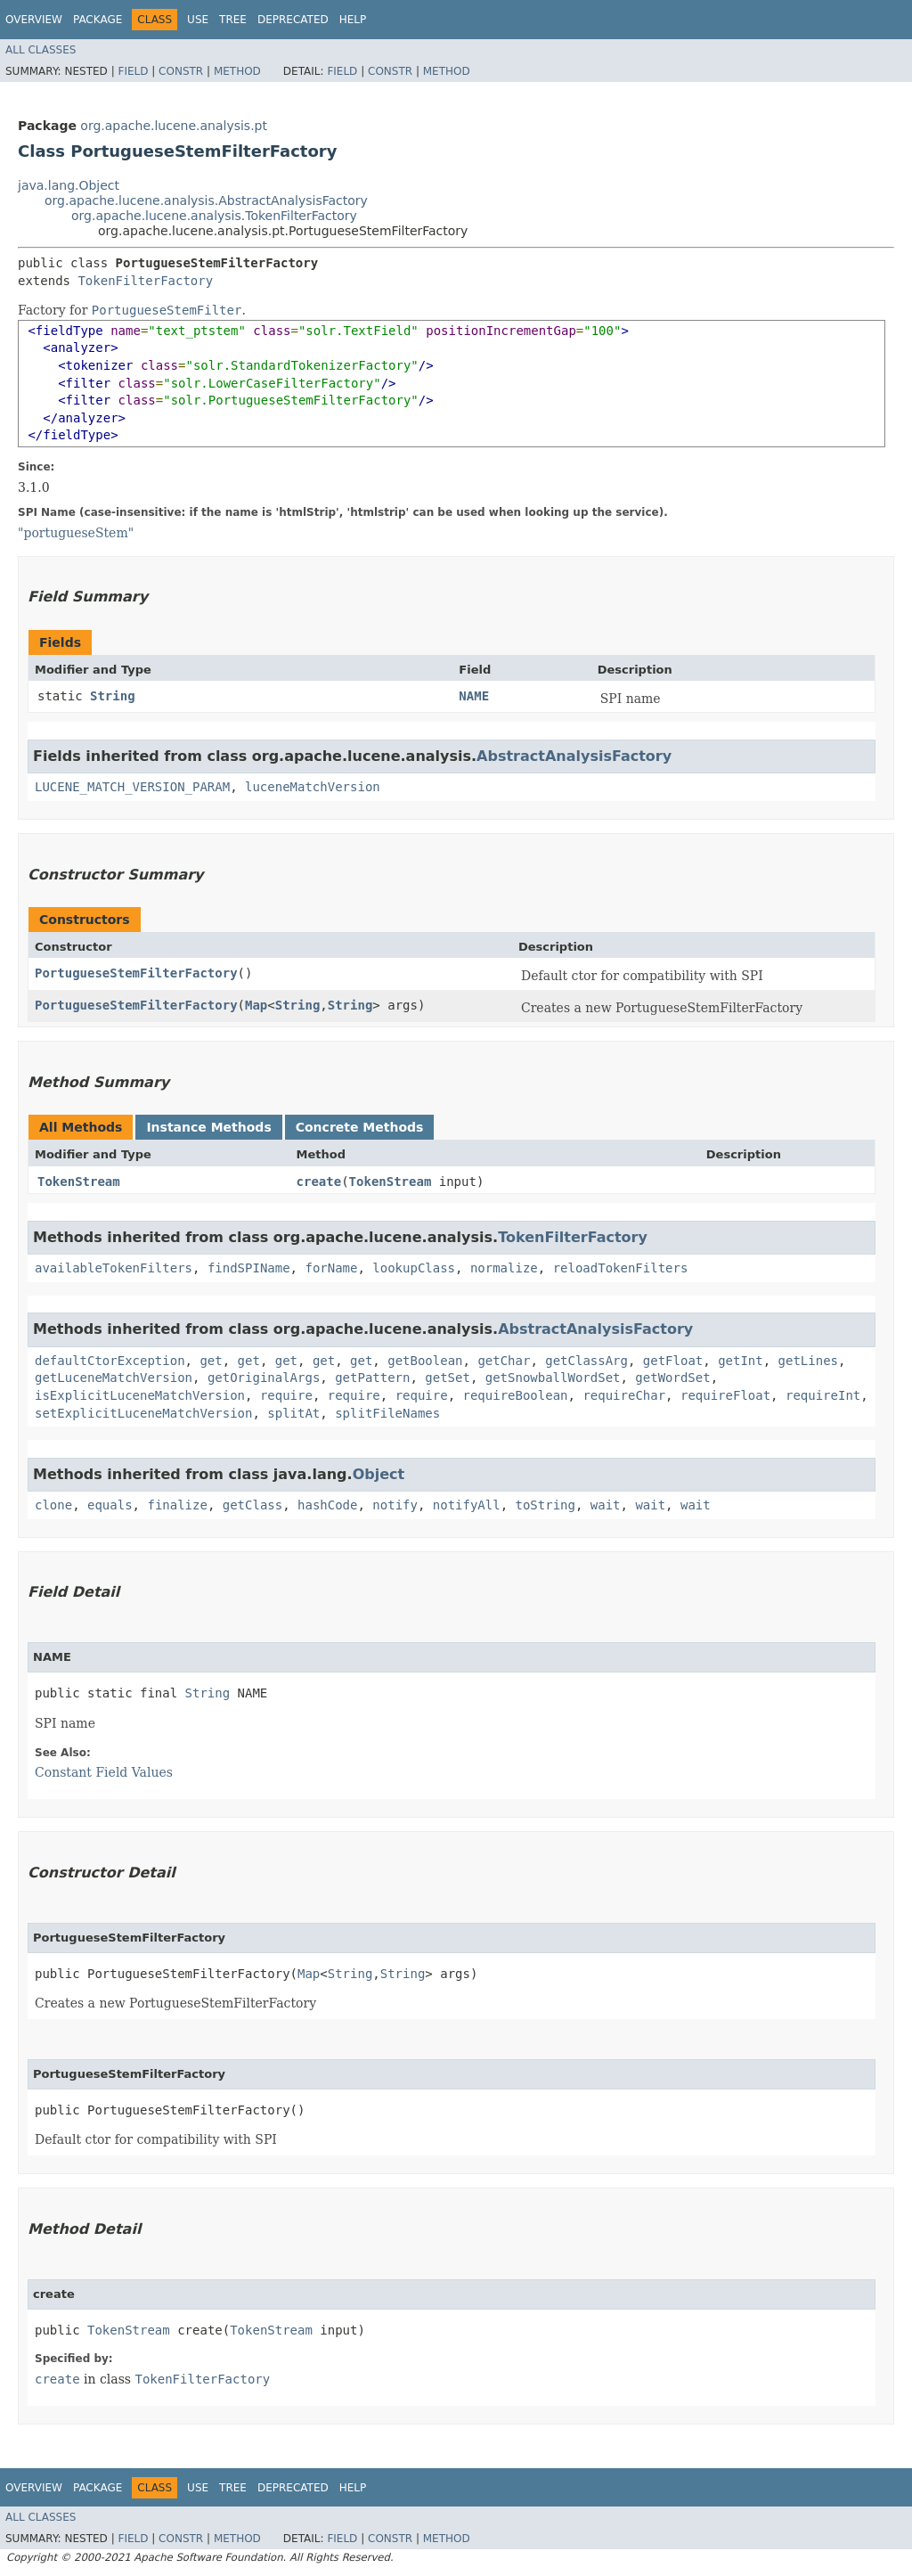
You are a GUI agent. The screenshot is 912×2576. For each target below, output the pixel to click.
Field (133, 71)
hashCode (327, 1505)
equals (110, 1505)
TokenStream (78, 1181)
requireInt (823, 1395)
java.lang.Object (68, 185)
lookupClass (413, 1268)
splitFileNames (387, 1413)
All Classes (40, 50)
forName (331, 1268)
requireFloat (725, 1395)
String (112, 696)
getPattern (372, 1377)
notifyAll (467, 1505)
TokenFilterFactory (145, 281)
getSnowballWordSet (553, 1377)
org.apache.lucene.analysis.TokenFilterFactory (214, 216)
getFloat (673, 1360)
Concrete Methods (360, 1127)
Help (353, 19)
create (319, 1181)
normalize (504, 1268)
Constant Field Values (104, 1772)
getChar (503, 1360)
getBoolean (424, 1360)
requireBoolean (515, 1395)
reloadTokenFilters (620, 1268)
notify (395, 1505)
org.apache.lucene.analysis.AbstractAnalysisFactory (206, 200)
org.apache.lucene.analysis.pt (173, 126)
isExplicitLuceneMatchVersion (140, 1395)
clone (53, 1505)
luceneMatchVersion (312, 787)
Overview (33, 19)
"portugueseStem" (76, 533)
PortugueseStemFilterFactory (136, 973)
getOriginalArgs (264, 1377)
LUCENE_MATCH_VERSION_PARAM (132, 787)
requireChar (623, 1395)
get (211, 1360)
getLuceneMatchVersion (113, 1377)
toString (545, 1505)
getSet (447, 1377)
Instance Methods (208, 1127)
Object (379, 1474)
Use (197, 19)
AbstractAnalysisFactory (574, 756)
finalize (177, 1505)
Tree (233, 19)
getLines (808, 1360)
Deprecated (293, 19)
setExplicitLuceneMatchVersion (143, 1413)
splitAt (293, 1413)
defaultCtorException (110, 1360)
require (286, 1395)
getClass (252, 1505)
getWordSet (672, 1377)
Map (256, 1005)
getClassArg (586, 1360)
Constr (181, 71)
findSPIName (249, 1268)
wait (605, 1505)
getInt (740, 1360)
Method (237, 71)
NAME (474, 696)
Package (97, 19)
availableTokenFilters (113, 1268)
